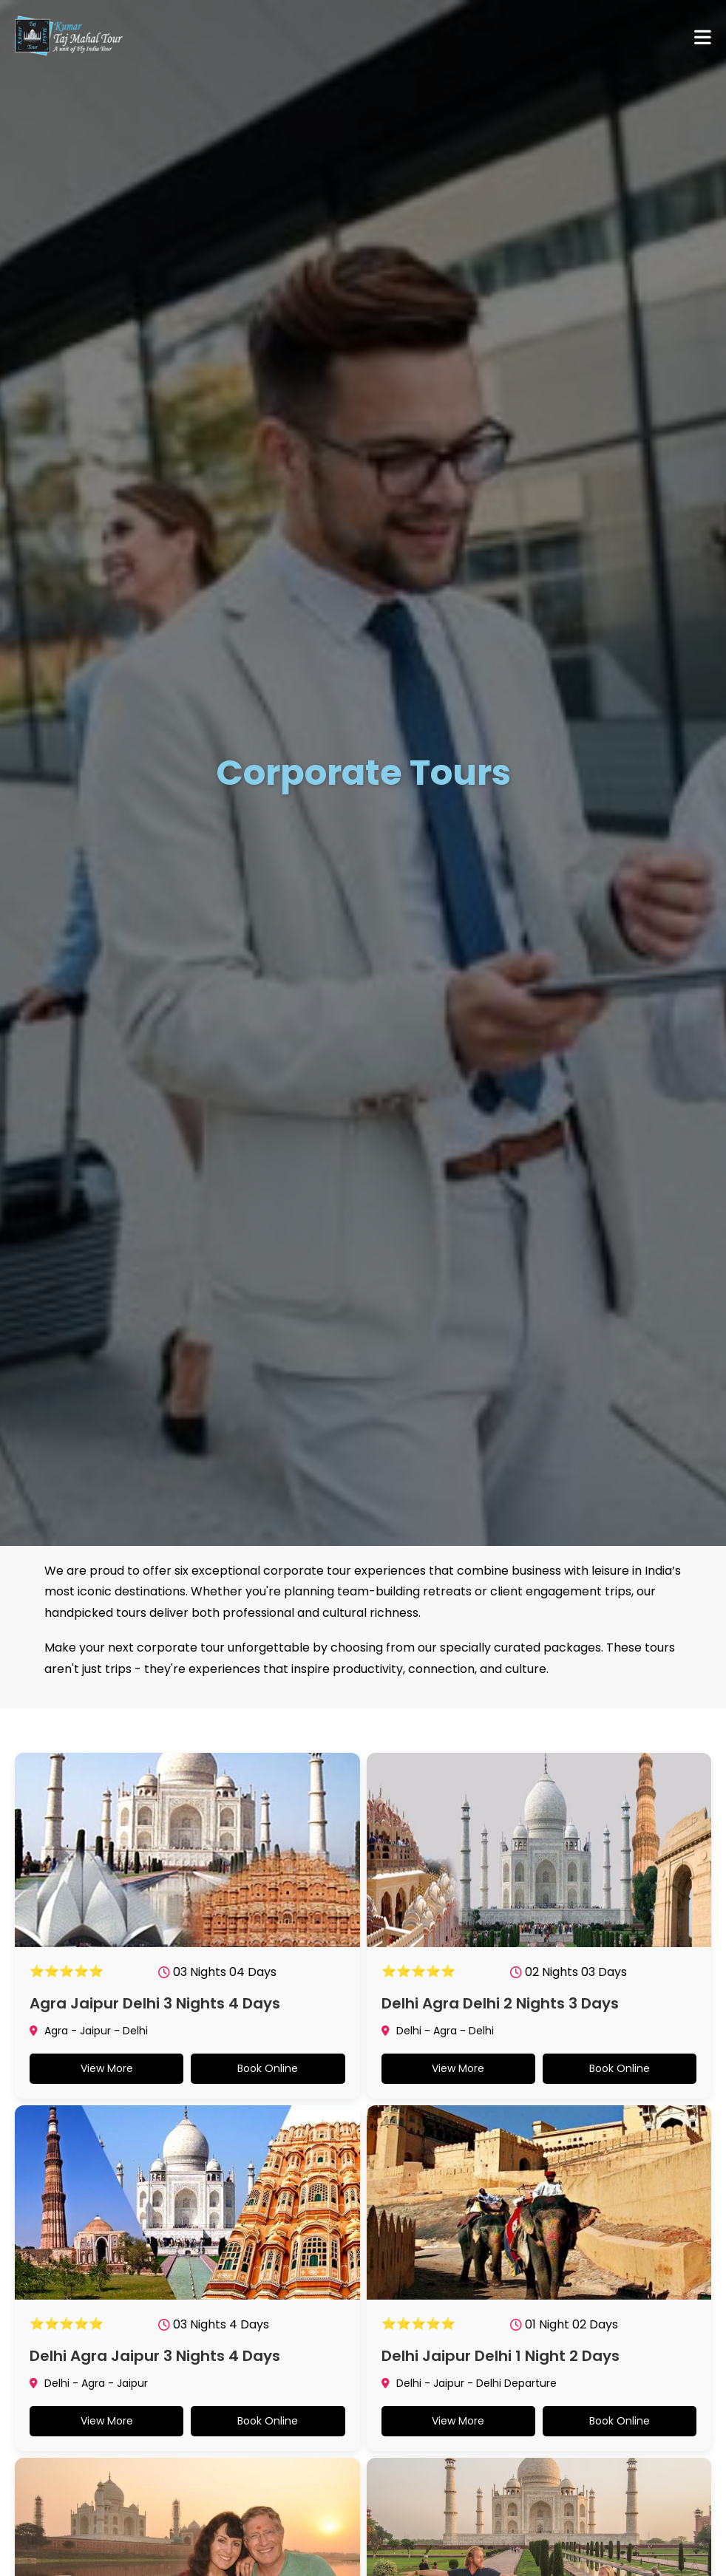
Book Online (267, 2068)
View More (107, 2068)
